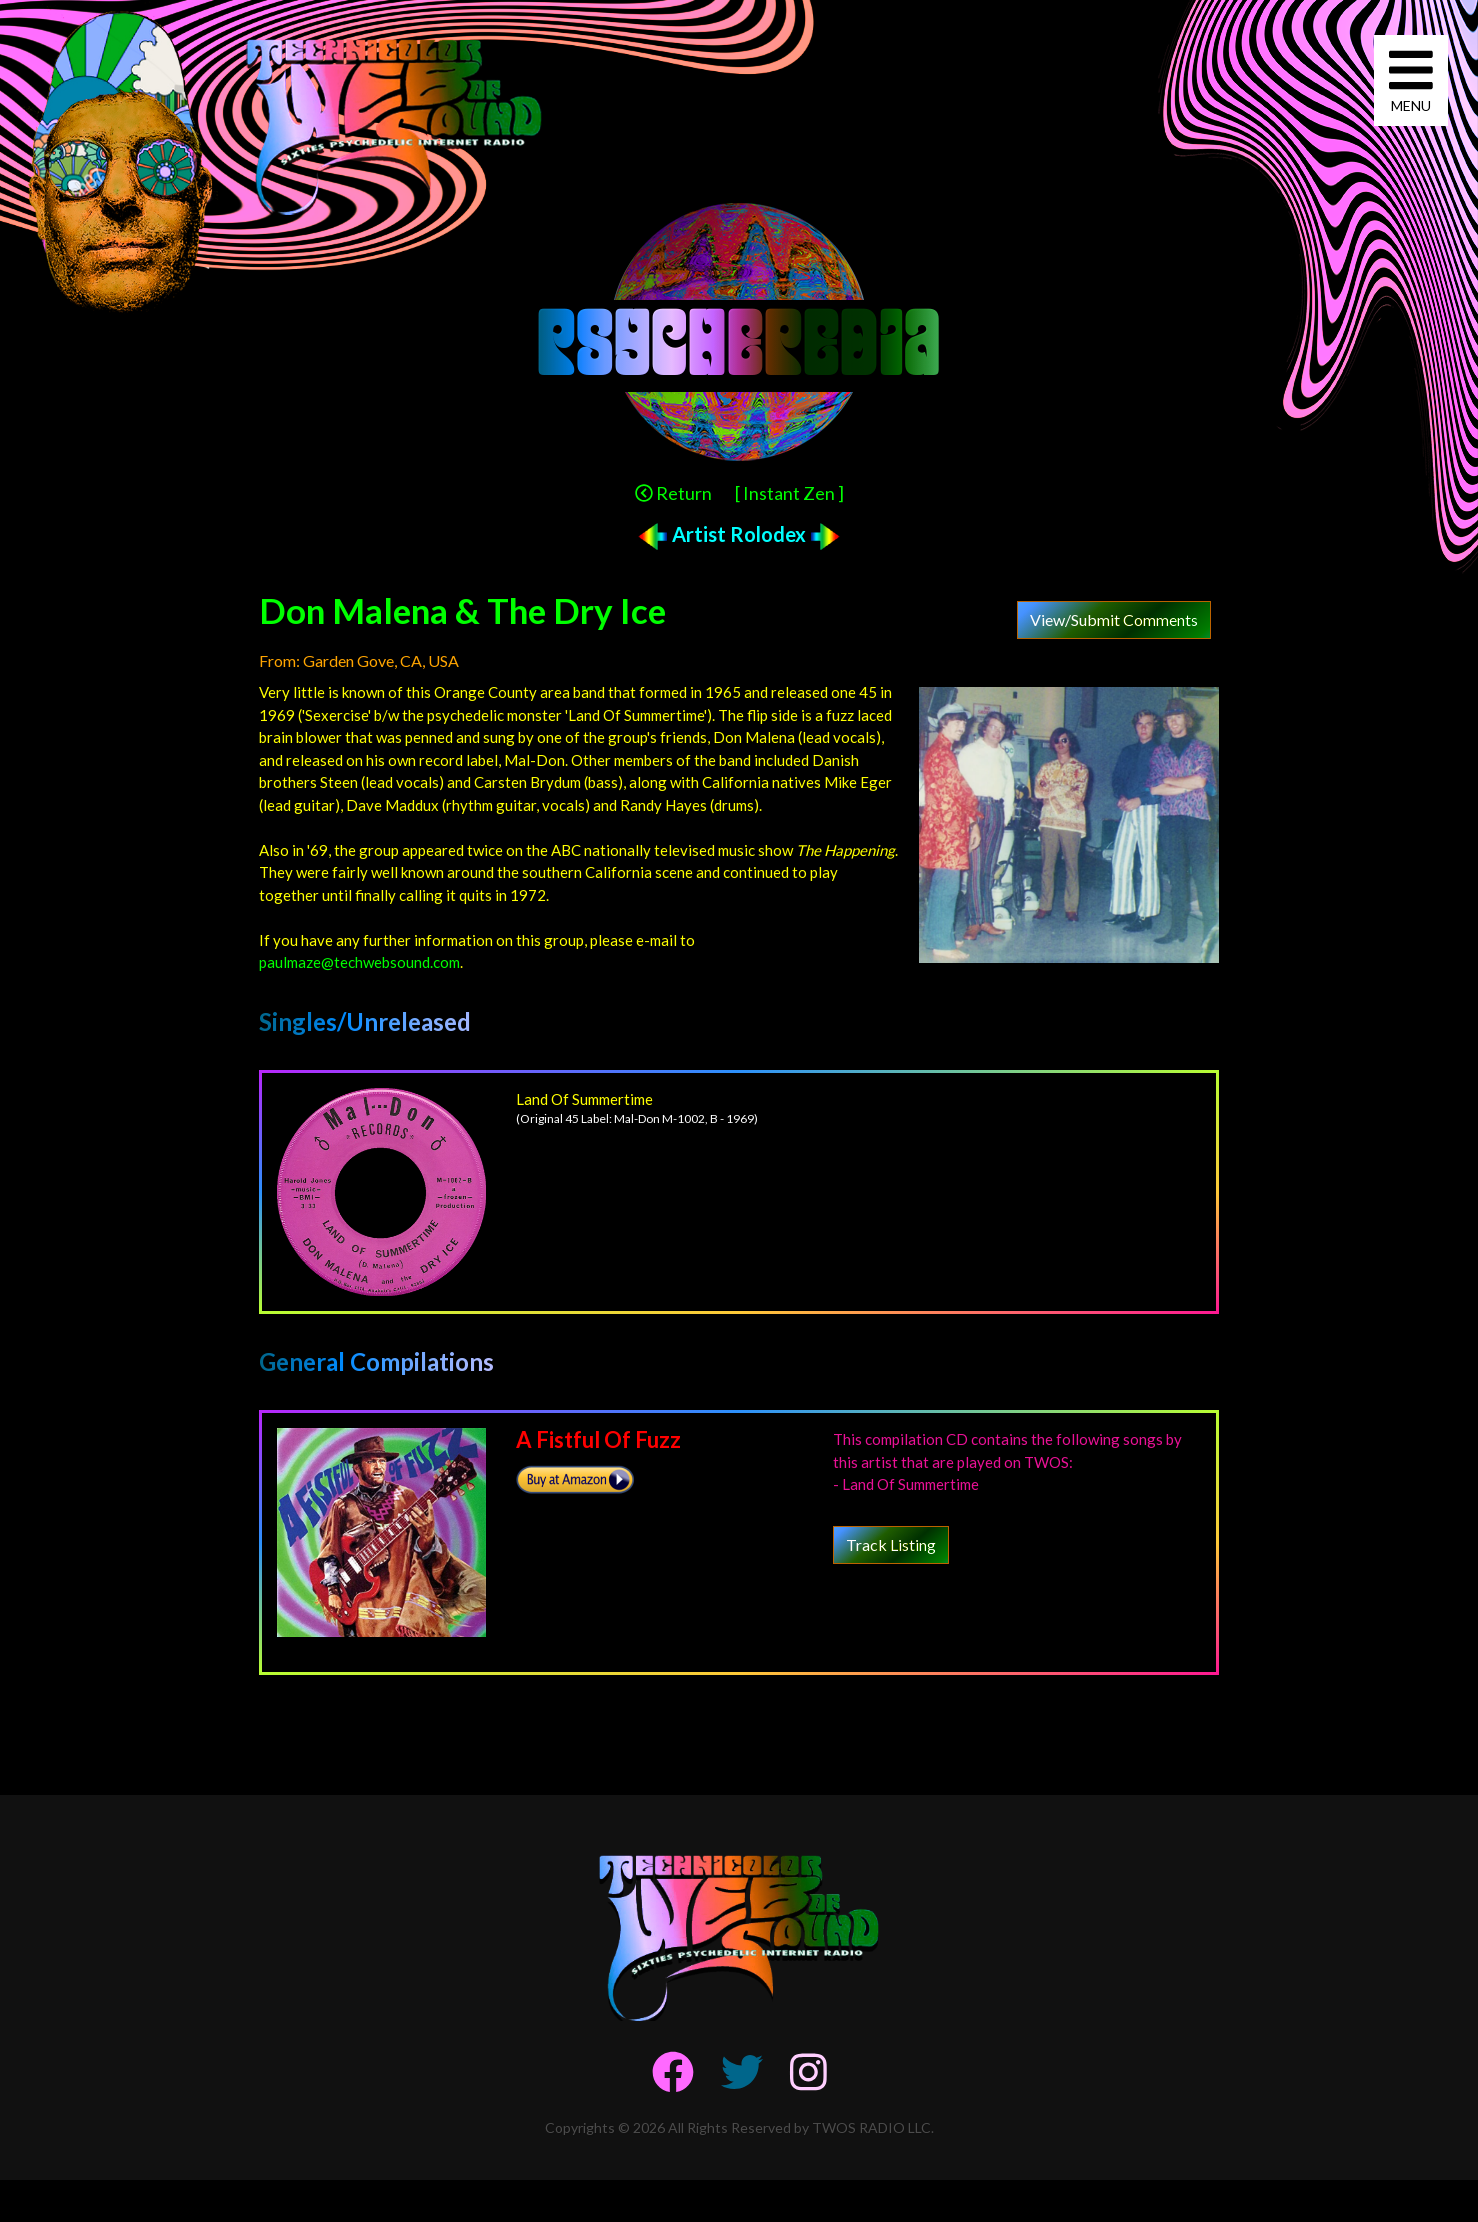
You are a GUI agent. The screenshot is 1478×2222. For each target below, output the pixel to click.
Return (673, 493)
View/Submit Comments (1114, 619)
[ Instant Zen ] (789, 493)
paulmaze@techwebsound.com (359, 962)
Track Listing (891, 1544)
